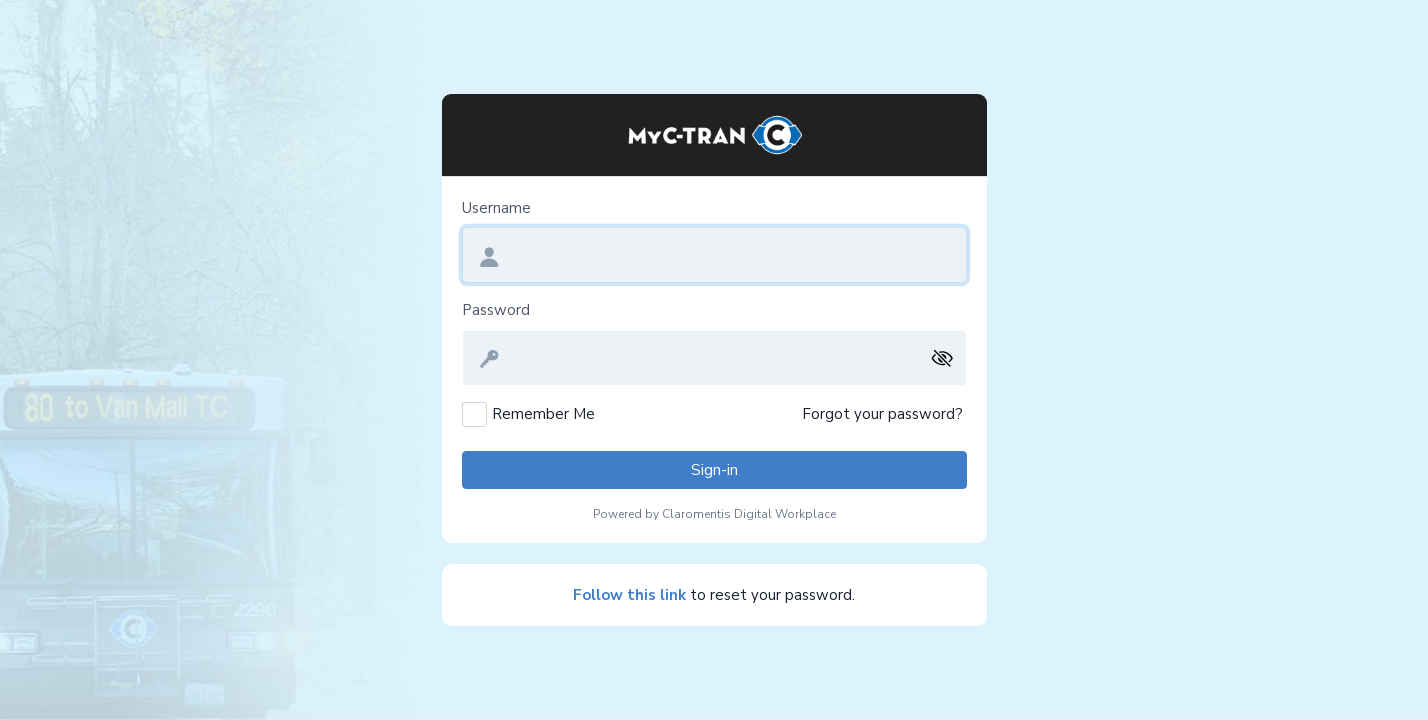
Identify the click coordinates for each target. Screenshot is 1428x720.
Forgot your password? (882, 414)
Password (496, 310)
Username (496, 208)
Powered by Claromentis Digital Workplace (714, 514)
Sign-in (714, 470)
